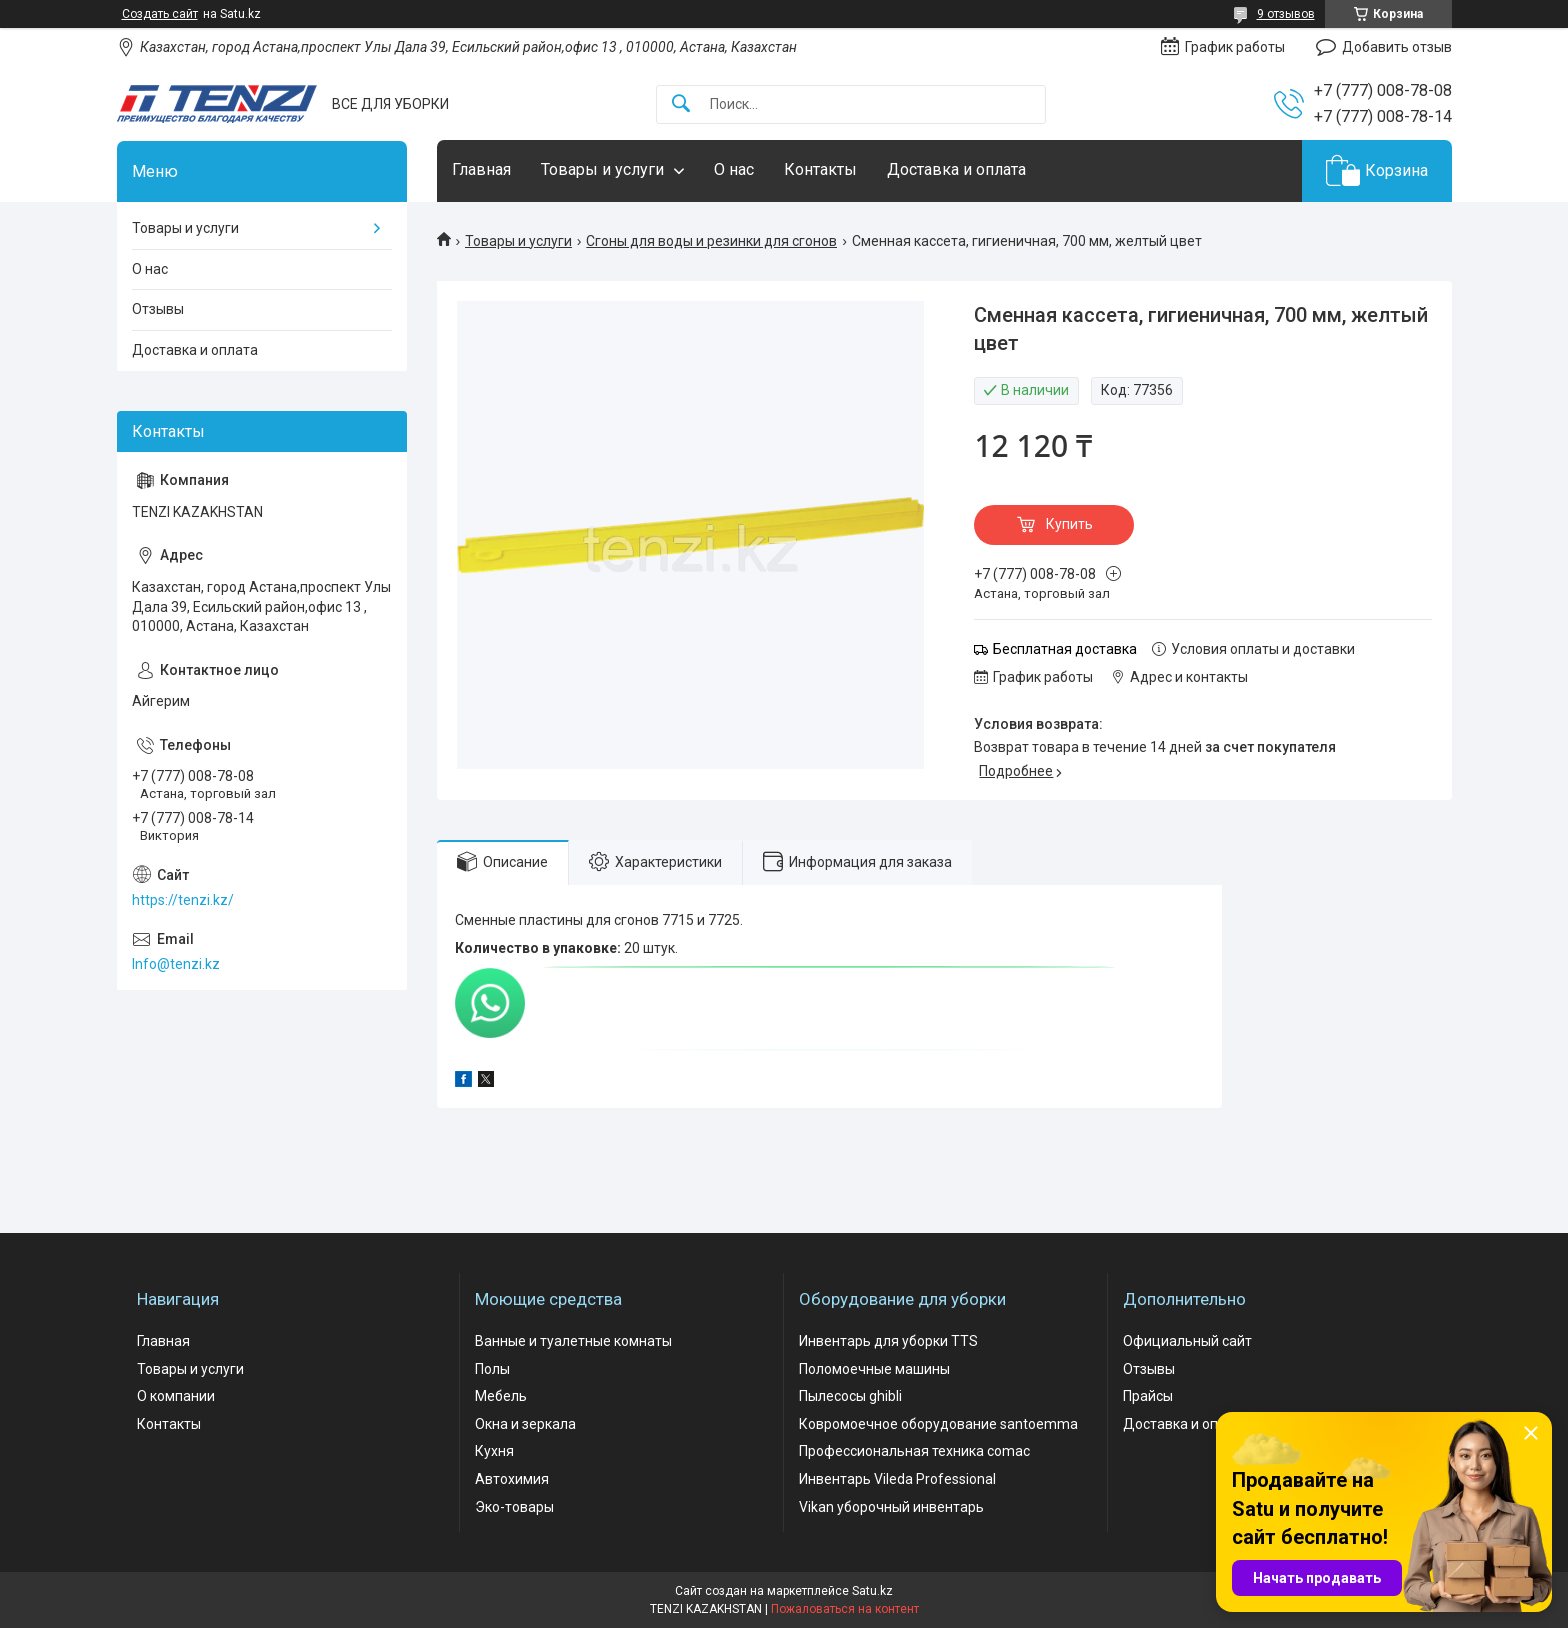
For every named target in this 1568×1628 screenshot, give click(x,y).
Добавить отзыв (1397, 47)
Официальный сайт (1187, 1341)
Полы (492, 1369)
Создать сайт (160, 14)
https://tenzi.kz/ (183, 900)
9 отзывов (1286, 14)
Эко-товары (514, 1507)
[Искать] (681, 104)
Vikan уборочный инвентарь (891, 1507)
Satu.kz (872, 1591)
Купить (1069, 524)
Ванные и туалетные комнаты (573, 1341)
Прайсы (1148, 1396)
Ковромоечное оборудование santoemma (938, 1424)
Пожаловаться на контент (845, 1609)
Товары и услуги (602, 169)
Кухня (494, 1451)
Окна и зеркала (525, 1424)
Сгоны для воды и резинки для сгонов (711, 241)
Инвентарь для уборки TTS (888, 1341)
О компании (176, 1396)
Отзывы (158, 309)
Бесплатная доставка (1065, 649)
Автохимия (512, 1479)
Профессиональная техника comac (914, 1451)
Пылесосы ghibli (850, 1396)
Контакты (820, 169)
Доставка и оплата (956, 169)
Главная (481, 169)
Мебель (501, 1396)
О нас (734, 169)
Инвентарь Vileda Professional (897, 1479)
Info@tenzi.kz (176, 964)
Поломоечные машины (874, 1369)
